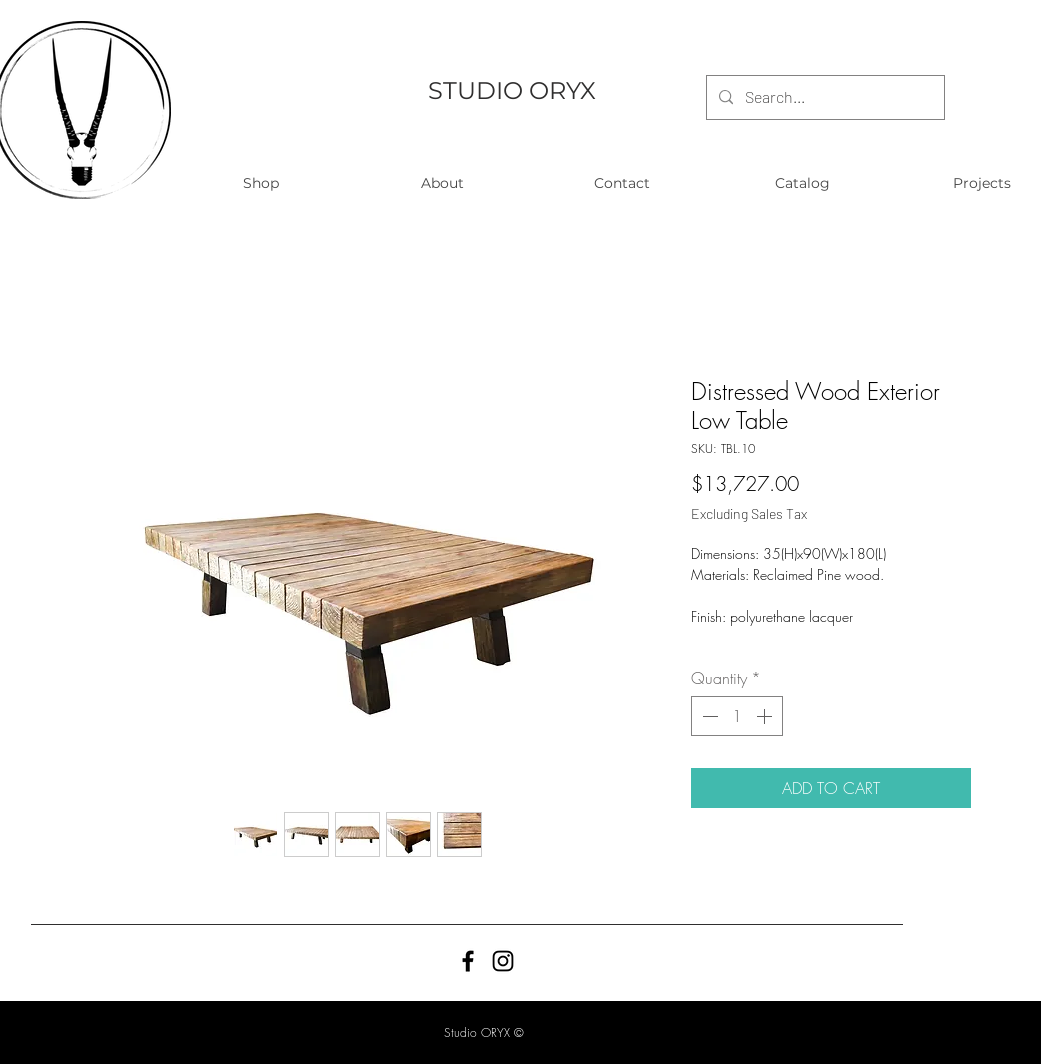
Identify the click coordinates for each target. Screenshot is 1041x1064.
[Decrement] (708, 716)
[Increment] (766, 716)
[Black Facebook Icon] (468, 961)
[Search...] (823, 97)
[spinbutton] (737, 716)
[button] (261, 183)
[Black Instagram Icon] (503, 961)
